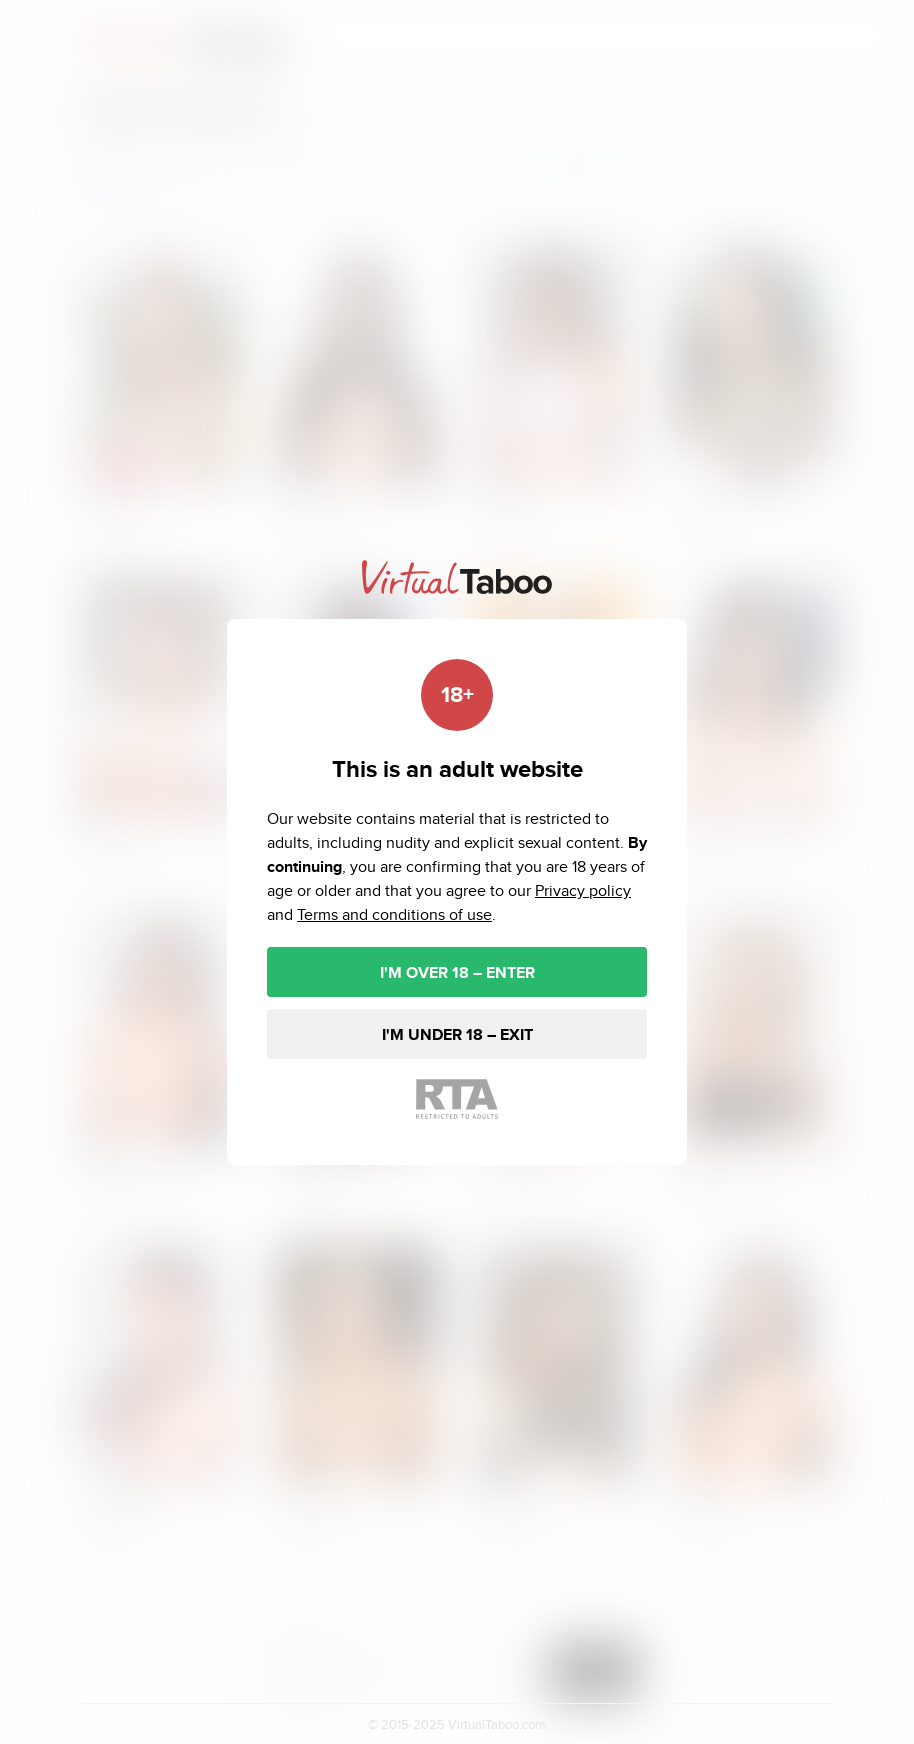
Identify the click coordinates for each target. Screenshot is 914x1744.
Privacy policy (583, 890)
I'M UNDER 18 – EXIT (457, 1034)
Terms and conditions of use (394, 914)
